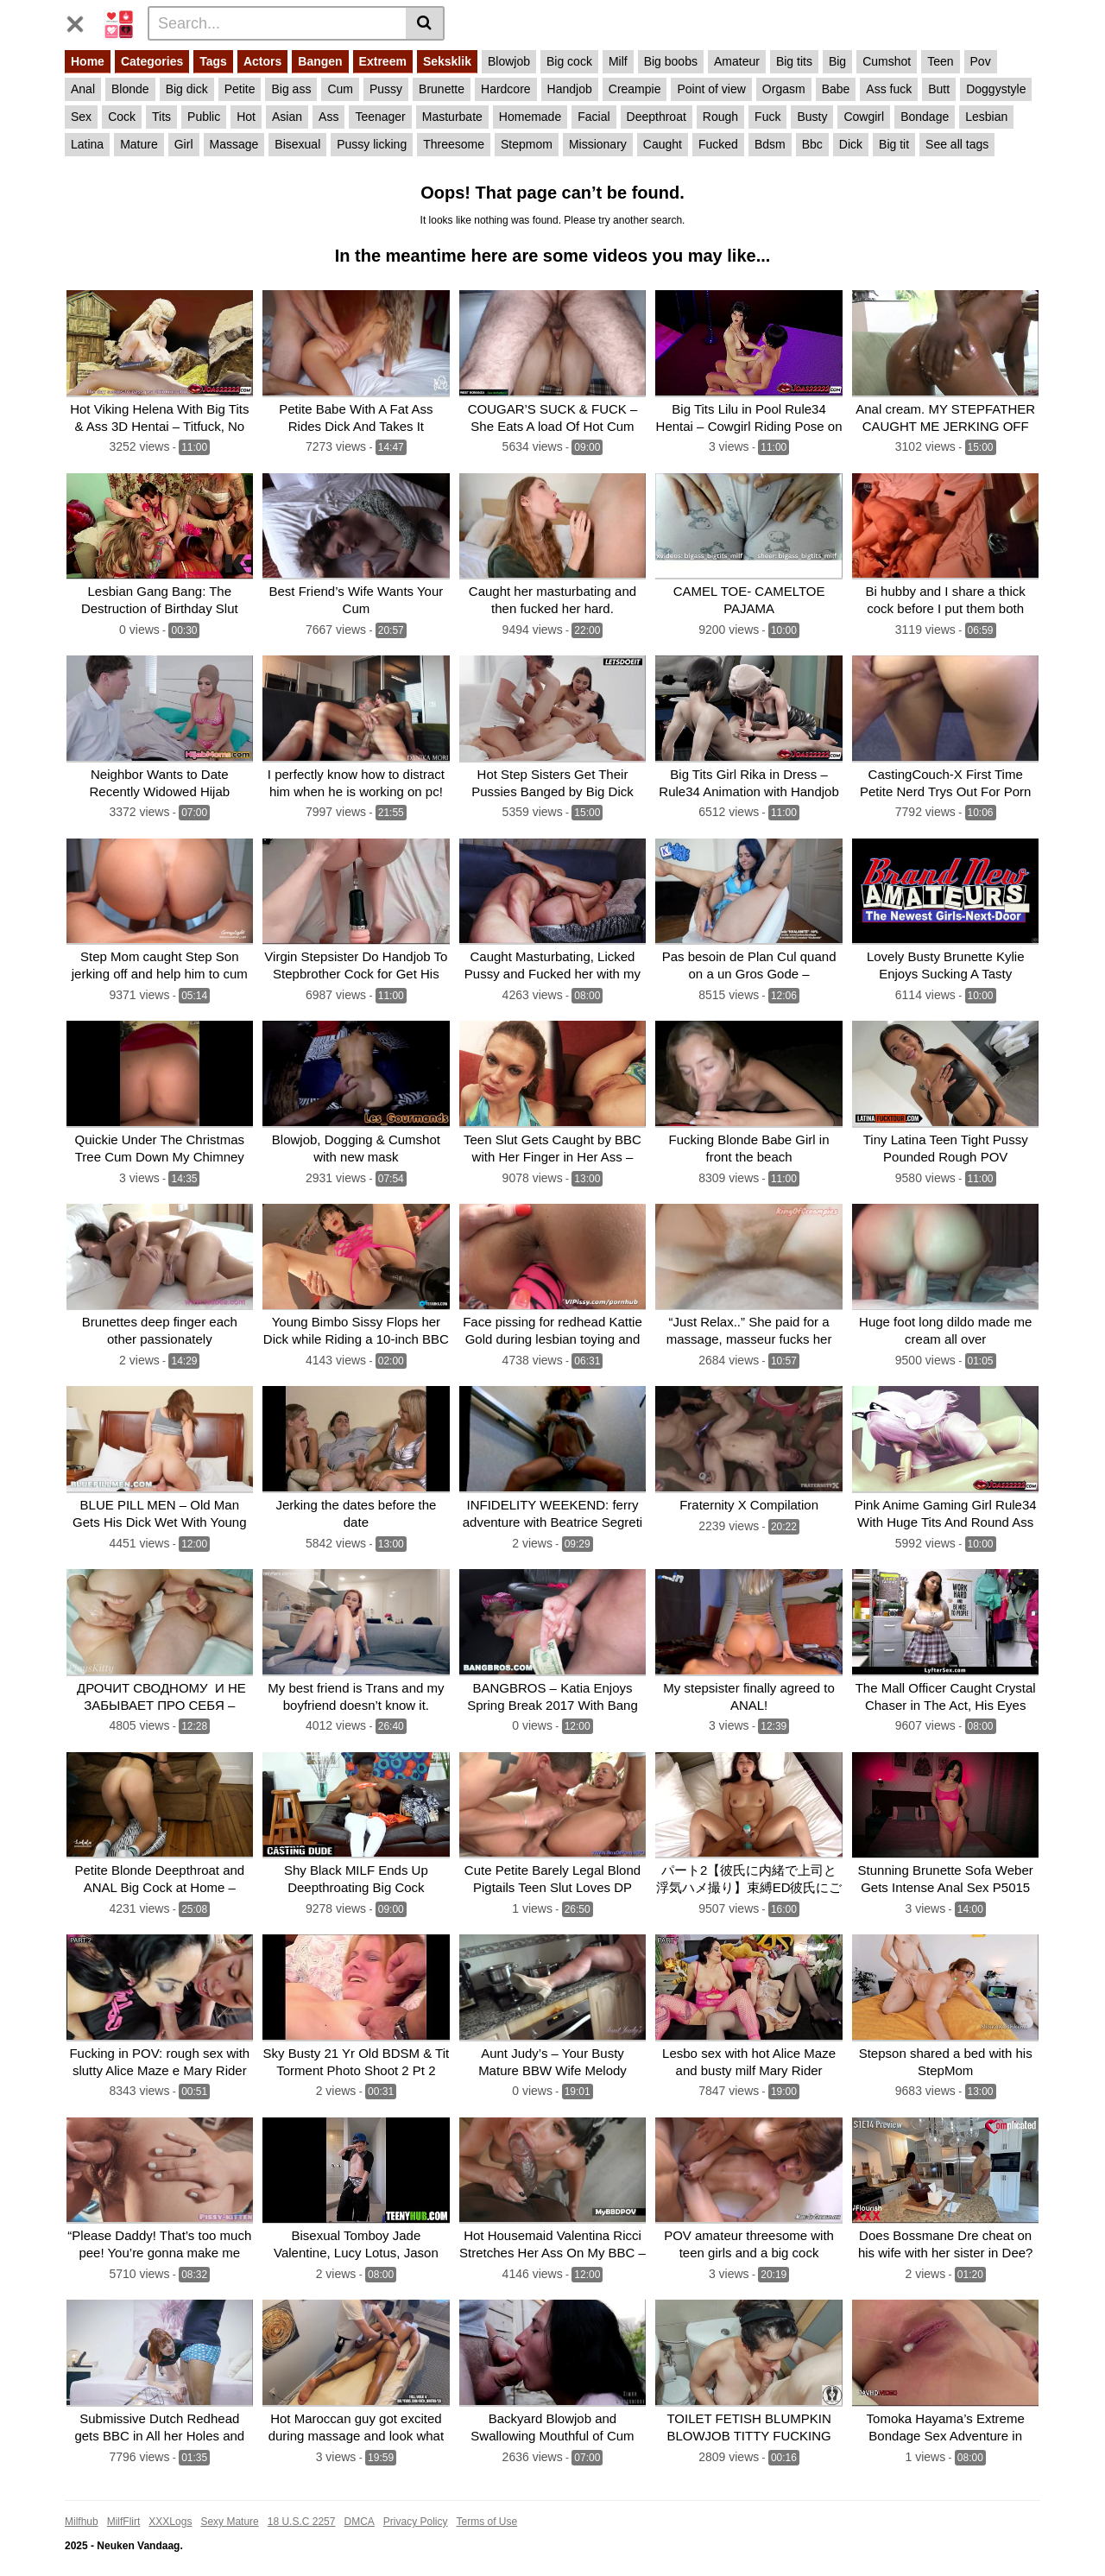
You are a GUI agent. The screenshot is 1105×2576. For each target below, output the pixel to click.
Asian (287, 116)
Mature (139, 144)
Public (203, 116)
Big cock (569, 61)
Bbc (812, 144)
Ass (328, 116)
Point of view (711, 89)
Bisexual (297, 144)
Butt (939, 89)
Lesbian (986, 116)
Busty (812, 116)
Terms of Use (487, 2504)
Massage (234, 144)
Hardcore (506, 89)
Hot (246, 116)
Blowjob (509, 61)
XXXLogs (170, 2504)
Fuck (767, 116)
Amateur (737, 61)
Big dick (187, 89)
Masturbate (452, 116)
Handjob (569, 89)
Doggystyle (996, 89)
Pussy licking (372, 144)
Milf (618, 61)
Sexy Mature (229, 2504)
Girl (183, 144)
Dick (850, 144)
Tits (161, 116)
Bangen (320, 61)
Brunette (441, 89)
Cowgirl (863, 116)
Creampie (635, 89)
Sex (81, 116)
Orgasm (783, 89)
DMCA (359, 2504)
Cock (122, 116)
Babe (836, 89)
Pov (980, 61)
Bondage (924, 116)
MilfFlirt (124, 2504)
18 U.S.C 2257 (302, 2504)
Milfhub (81, 2504)
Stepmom (526, 144)
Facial (593, 116)
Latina (87, 144)
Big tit (894, 144)
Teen (940, 61)
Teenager (380, 116)
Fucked (718, 144)
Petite (240, 89)
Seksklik (447, 61)
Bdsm (770, 144)
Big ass (291, 89)
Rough (720, 116)
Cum (340, 89)
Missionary (598, 144)
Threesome (453, 144)
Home (87, 61)
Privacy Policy (415, 2504)
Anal (83, 89)
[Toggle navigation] (81, 20)
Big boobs (671, 61)
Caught (662, 144)
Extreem (383, 61)
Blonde (130, 89)
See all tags (956, 144)
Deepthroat (656, 116)
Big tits (794, 61)
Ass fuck (889, 89)
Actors (262, 61)
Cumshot (886, 61)
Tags (213, 61)
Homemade (530, 116)
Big (837, 61)
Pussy (385, 89)
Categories (152, 61)
